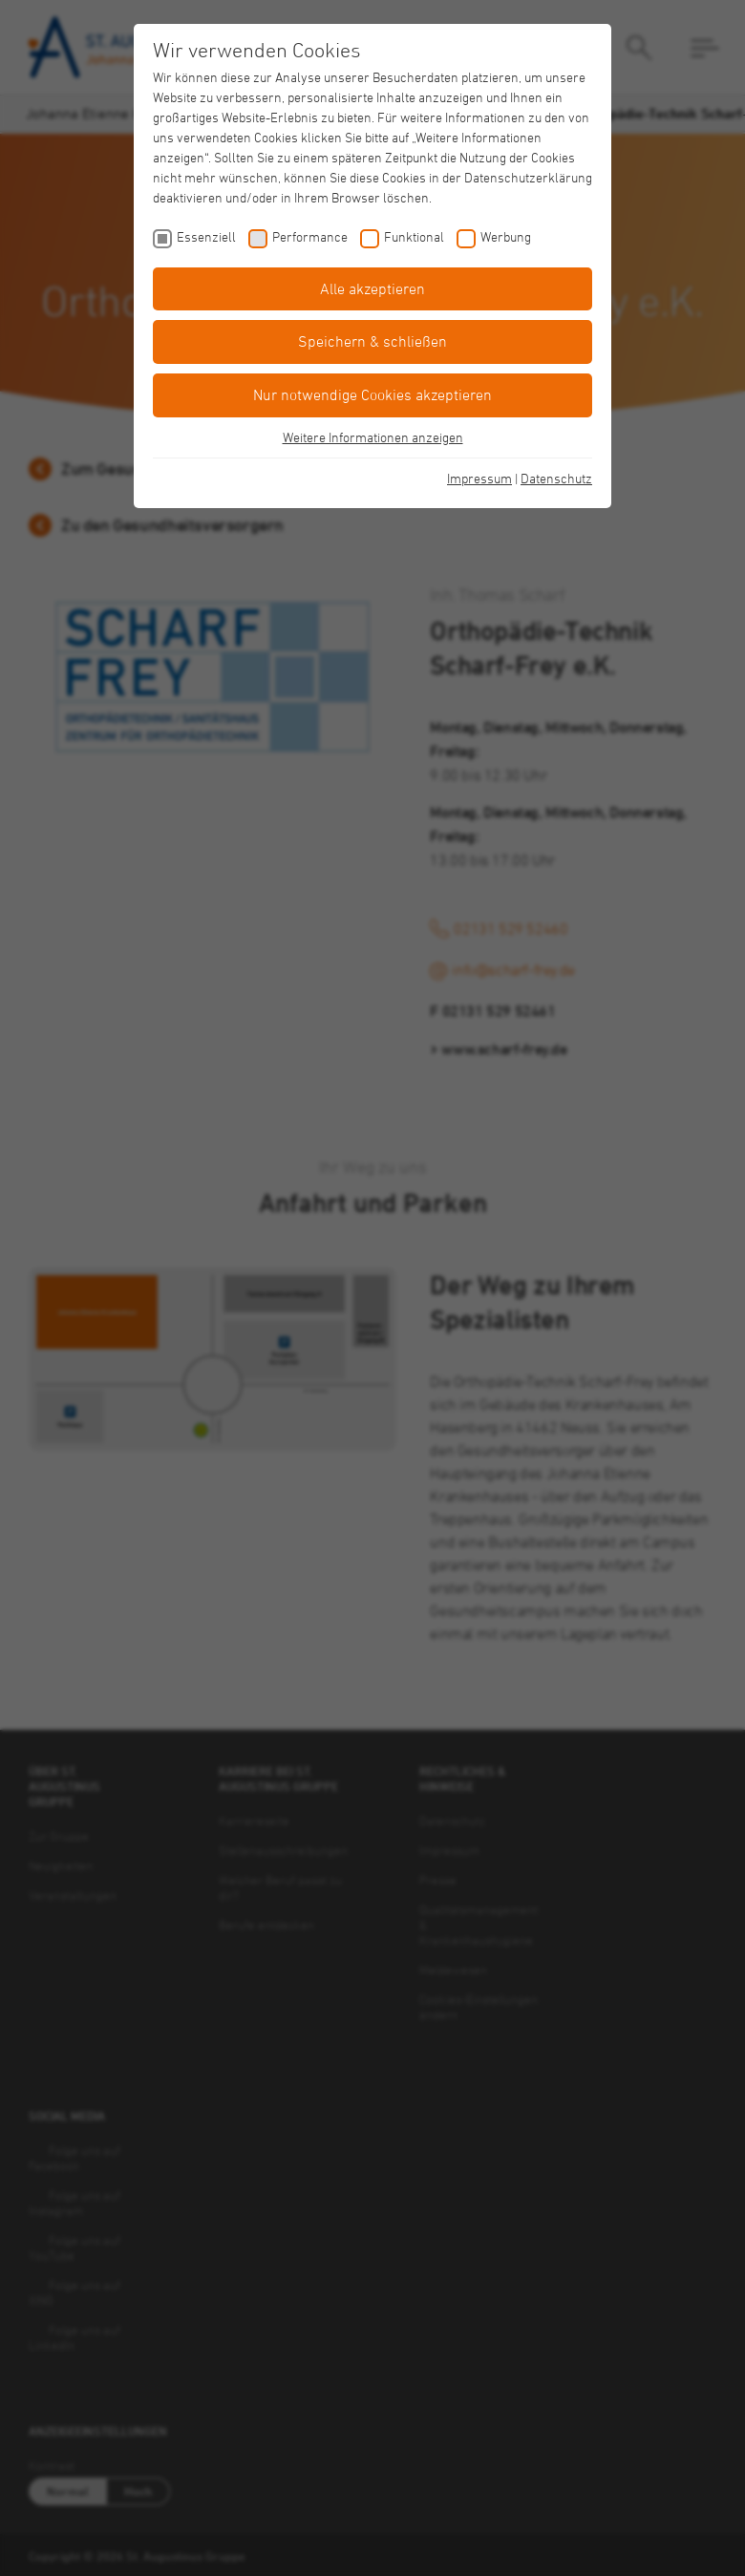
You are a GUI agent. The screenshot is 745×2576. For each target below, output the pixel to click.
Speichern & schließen (372, 341)
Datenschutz (556, 478)
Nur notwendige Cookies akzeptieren (372, 394)
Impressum (479, 478)
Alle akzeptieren (372, 288)
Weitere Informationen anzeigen (373, 437)
